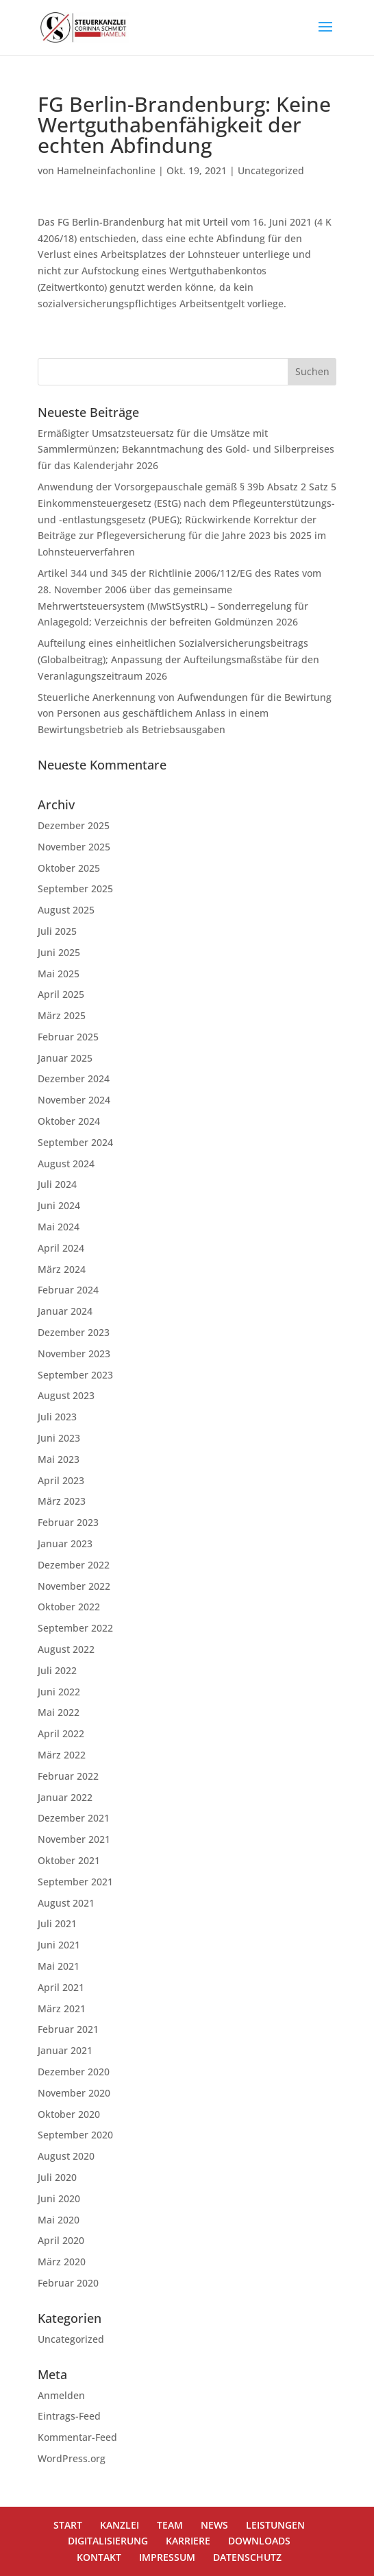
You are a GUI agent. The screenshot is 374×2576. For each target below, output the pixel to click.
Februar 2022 (68, 1775)
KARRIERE (188, 2540)
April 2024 (61, 1247)
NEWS (214, 2524)
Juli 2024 (57, 1184)
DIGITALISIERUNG (108, 2540)
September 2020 (75, 2134)
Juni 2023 (59, 1437)
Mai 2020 (58, 2219)
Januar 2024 (65, 1310)
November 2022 (74, 1586)
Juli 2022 (57, 1670)
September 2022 (75, 1627)
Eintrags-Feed (69, 2415)
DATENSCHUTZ (247, 2557)
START (67, 2524)
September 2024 (75, 1142)
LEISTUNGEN (275, 2524)
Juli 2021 (57, 1923)
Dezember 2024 (74, 1078)
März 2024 (62, 1269)
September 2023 (75, 1374)
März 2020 (62, 2261)
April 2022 (61, 1733)
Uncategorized (271, 170)
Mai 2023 (58, 1459)
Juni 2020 (59, 2198)
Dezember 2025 (74, 825)
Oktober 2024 (69, 1121)
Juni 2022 (59, 1691)
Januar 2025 (65, 1057)
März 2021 (62, 2008)
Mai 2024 (58, 1226)
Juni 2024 (59, 1205)
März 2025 (62, 1015)
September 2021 (75, 1881)
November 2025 (74, 846)
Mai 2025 (58, 973)
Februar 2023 (68, 1522)
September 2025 (75, 888)
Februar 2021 (68, 2029)
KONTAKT (99, 2557)
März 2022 (62, 1754)
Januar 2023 (65, 1543)
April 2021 (61, 1987)
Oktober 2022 (69, 1606)
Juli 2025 (57, 931)
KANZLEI (119, 2524)
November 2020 (74, 2092)
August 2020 (66, 2155)
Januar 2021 (65, 2050)
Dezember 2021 (74, 1817)
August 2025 (66, 909)
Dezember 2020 (74, 2071)
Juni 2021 (59, 1944)
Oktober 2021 (69, 1860)
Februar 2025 (68, 1036)
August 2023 (66, 1395)
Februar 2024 (68, 1289)
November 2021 (74, 1839)
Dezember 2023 (74, 1332)
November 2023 (74, 1353)
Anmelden (61, 2395)
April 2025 (61, 994)
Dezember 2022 (74, 1564)
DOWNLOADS (259, 2540)
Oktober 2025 (69, 867)
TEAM (170, 2524)
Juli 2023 (57, 1416)
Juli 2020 (57, 2177)
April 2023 (61, 1480)
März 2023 (62, 1500)
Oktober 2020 (69, 2114)
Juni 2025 (59, 952)
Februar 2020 (68, 2282)
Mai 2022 (58, 1712)
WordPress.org (71, 2458)
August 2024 (66, 1163)
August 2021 (66, 1902)
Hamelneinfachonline (106, 170)
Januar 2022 (65, 1797)
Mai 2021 (58, 1965)
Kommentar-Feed (77, 2437)
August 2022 (66, 1649)
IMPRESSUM (167, 2557)
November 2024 (74, 1099)
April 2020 (61, 2240)
